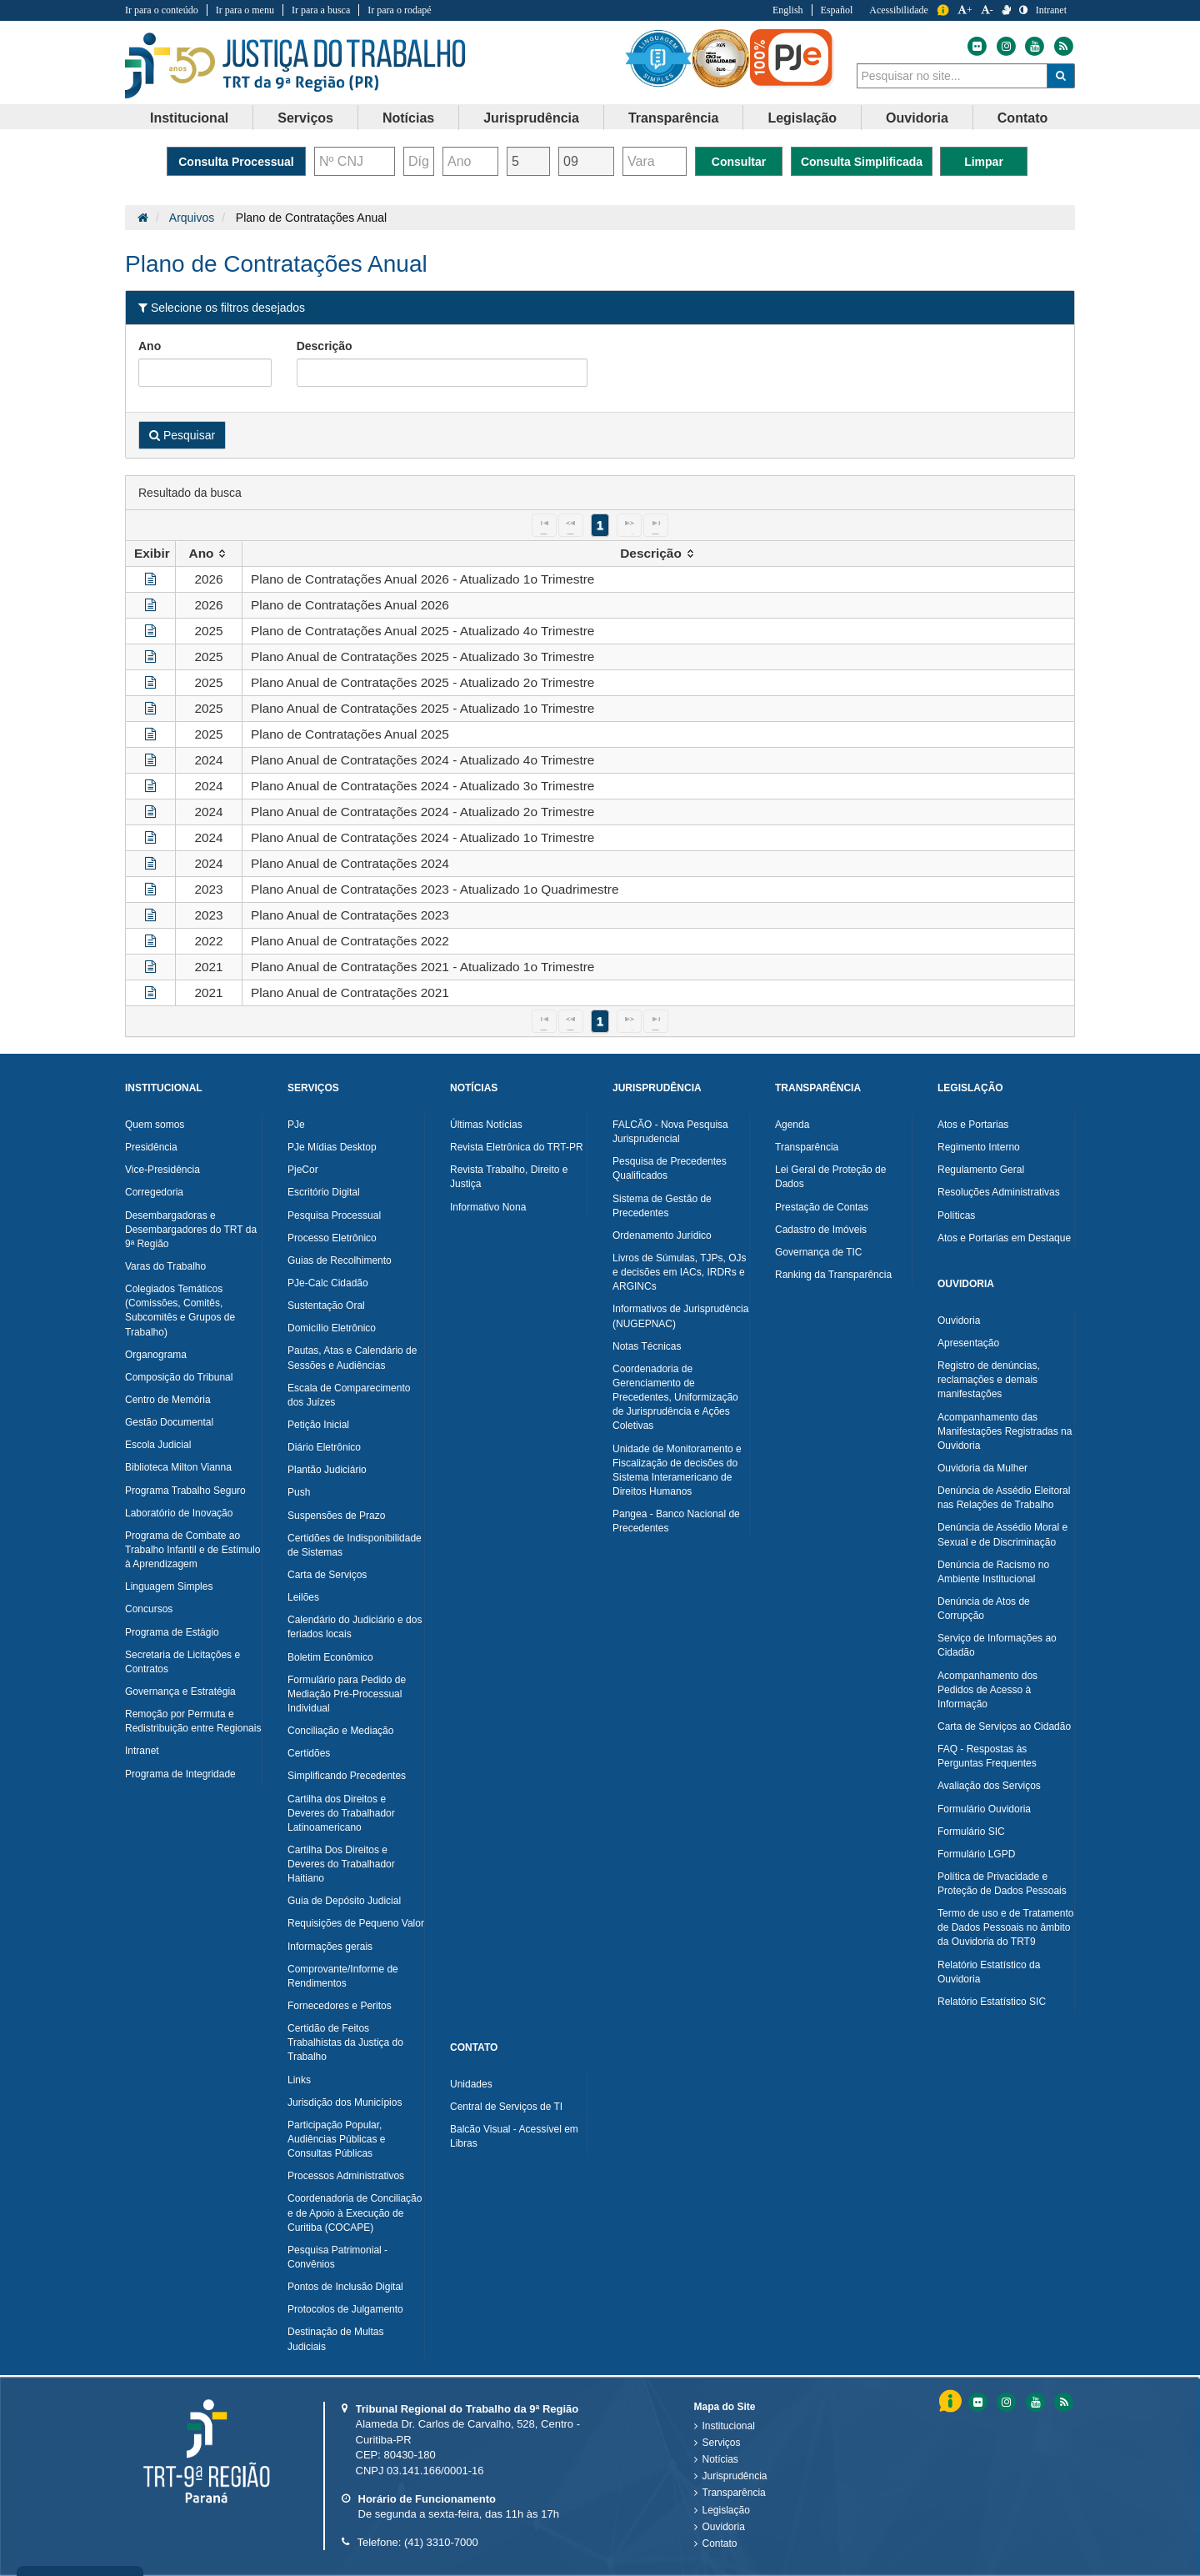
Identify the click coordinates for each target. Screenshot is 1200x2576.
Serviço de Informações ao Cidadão (997, 1645)
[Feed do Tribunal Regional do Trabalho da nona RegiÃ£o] (1061, 2402)
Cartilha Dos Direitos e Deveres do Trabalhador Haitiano (341, 1864)
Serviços (721, 2442)
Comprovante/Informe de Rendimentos (343, 1976)
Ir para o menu (245, 10)
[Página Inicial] (143, 217)
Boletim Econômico (330, 1657)
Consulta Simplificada (861, 161)
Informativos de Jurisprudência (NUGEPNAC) (680, 1316)
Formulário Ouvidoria (984, 1809)
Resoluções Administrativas (999, 1192)
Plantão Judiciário (327, 1470)
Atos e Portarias (973, 1124)
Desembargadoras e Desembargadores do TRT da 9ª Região (191, 1230)
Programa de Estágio (172, 1632)
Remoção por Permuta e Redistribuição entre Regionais (193, 1721)
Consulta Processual (236, 161)
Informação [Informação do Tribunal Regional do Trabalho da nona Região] (943, 10)
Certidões (309, 1753)
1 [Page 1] (600, 525)
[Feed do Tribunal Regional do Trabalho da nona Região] (1061, 46)
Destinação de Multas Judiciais (335, 2339)
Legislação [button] (802, 118)
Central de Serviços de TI (506, 2106)
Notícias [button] (408, 118)
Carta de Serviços (327, 1575)
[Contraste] (1023, 10)
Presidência (151, 1147)
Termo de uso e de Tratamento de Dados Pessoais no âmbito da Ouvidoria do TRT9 (1005, 1927)
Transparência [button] (673, 118)
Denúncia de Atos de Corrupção (984, 1608)
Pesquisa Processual (334, 1215)
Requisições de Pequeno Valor (356, 1923)
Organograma (156, 1355)
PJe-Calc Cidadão (328, 1283)
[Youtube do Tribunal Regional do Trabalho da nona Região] (1033, 46)
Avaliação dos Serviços (989, 1786)
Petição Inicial (318, 1425)
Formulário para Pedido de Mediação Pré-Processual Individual (347, 1694)
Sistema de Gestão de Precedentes (662, 1206)
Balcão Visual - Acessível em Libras (514, 2136)
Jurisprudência (735, 2476)
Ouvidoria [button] (917, 118)
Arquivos (191, 217)
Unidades (471, 2084)
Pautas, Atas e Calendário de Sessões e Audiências (352, 1358)
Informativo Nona (488, 1207)
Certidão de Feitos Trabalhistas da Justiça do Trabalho (345, 2042)
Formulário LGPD (976, 1854)
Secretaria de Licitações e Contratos (182, 1662)
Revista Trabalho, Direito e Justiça (509, 1177)
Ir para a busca (321, 10)
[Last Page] (655, 525)
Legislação (726, 2510)
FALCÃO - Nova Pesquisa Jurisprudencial (670, 1132)
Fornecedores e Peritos (340, 2006)
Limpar (983, 161)
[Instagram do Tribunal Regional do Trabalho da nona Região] (1005, 46)
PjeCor (303, 1169)
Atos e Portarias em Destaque (1004, 1238)
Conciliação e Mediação (340, 1731)
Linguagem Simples (168, 1586)
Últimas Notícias (486, 1124)
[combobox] (952, 75)
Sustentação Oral (326, 1305)
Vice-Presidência (162, 1169)
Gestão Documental (169, 1422)
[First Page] (544, 525)
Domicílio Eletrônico (332, 1328)
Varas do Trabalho (165, 1266)
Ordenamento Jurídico (662, 1235)
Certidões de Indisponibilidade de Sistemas (355, 1545)
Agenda (792, 1124)
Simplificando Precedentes (347, 1776)
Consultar (739, 161)
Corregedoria (154, 1192)
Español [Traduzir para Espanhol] (837, 10)
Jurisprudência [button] (531, 118)
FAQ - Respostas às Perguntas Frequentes (987, 1756)
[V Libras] (1006, 10)
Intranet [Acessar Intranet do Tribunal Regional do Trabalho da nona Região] (1051, 10)
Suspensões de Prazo (336, 1515)
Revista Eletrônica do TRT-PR (516, 1147)
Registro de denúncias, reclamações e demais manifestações (989, 1380)
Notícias (720, 2459)
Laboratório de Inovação (178, 1513)
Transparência (806, 1147)
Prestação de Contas (821, 1207)
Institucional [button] (189, 118)
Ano (149, 346)
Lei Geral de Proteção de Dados (830, 1177)
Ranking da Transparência (833, 1274)
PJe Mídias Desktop (332, 1147)
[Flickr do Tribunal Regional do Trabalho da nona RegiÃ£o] (976, 2402)
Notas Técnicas (646, 1346)
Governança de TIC (818, 1252)
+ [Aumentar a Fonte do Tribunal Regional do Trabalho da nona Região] (965, 10)
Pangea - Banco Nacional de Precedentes (676, 1521)
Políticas (956, 1215)
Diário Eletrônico (324, 1447)
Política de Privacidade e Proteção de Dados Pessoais (1002, 1884)
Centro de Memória (168, 1400)
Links (299, 2080)
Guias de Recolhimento (340, 1260)
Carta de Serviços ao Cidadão (1004, 1726)
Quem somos (154, 1124)
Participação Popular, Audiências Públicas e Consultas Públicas (336, 2139)
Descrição (324, 346)
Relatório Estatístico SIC (992, 2001)
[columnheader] (209, 554)
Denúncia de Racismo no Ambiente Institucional (993, 1572)
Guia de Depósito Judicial (344, 1901)
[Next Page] (629, 525)
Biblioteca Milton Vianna (178, 1467)
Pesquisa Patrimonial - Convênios (338, 2257)
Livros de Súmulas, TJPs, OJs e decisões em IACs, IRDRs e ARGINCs (679, 1272)
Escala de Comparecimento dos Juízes (349, 1395)
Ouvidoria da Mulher (983, 1468)
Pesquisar (182, 435)
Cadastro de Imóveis (821, 1229)
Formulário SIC (971, 1831)
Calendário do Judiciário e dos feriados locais (355, 1627)
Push (299, 1492)
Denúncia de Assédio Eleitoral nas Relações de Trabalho (1004, 1498)
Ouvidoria (959, 1320)
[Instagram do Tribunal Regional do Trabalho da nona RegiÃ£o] (1005, 2402)
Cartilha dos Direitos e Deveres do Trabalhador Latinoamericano (341, 1813)
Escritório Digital (324, 1192)
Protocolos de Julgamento (345, 2309)
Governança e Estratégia (180, 1691)
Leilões (303, 1597)
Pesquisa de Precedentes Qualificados (669, 1168)
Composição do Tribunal (178, 1377)
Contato (720, 2543)
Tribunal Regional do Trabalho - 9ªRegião (295, 66)
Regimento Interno (979, 1147)
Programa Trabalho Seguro (185, 1490)
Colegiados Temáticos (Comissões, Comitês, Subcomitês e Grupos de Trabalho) (180, 1310)
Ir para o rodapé (399, 10)
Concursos (148, 1609)
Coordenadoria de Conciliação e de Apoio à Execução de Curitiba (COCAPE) (355, 2213)
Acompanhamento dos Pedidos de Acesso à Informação (988, 1690)
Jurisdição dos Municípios (345, 2102)
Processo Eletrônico (332, 1238)
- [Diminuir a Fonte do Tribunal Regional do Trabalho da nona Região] (987, 10)
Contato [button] (1023, 118)
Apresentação (968, 1343)
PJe (296, 1124)
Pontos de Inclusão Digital (345, 2287)
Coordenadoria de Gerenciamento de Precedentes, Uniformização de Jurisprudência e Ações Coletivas (675, 1397)
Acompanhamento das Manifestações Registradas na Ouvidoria (1005, 1431)
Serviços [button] (305, 118)
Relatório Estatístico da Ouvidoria (989, 1972)
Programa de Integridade (180, 1774)
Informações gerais (330, 1946)
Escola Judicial (158, 1445)
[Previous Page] (570, 525)
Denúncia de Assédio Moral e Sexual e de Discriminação (1003, 1534)
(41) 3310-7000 (441, 2542)
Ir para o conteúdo (161, 10)
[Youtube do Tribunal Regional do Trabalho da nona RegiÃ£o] (1034, 2402)
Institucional (728, 2426)
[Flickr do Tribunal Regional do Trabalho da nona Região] (976, 46)
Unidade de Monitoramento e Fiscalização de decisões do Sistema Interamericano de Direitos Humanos (677, 1470)
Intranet (142, 1751)
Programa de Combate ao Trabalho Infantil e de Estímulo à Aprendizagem (192, 1550)
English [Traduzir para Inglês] (787, 10)
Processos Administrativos (346, 2176)
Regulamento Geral (981, 1169)
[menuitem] (189, 117)
